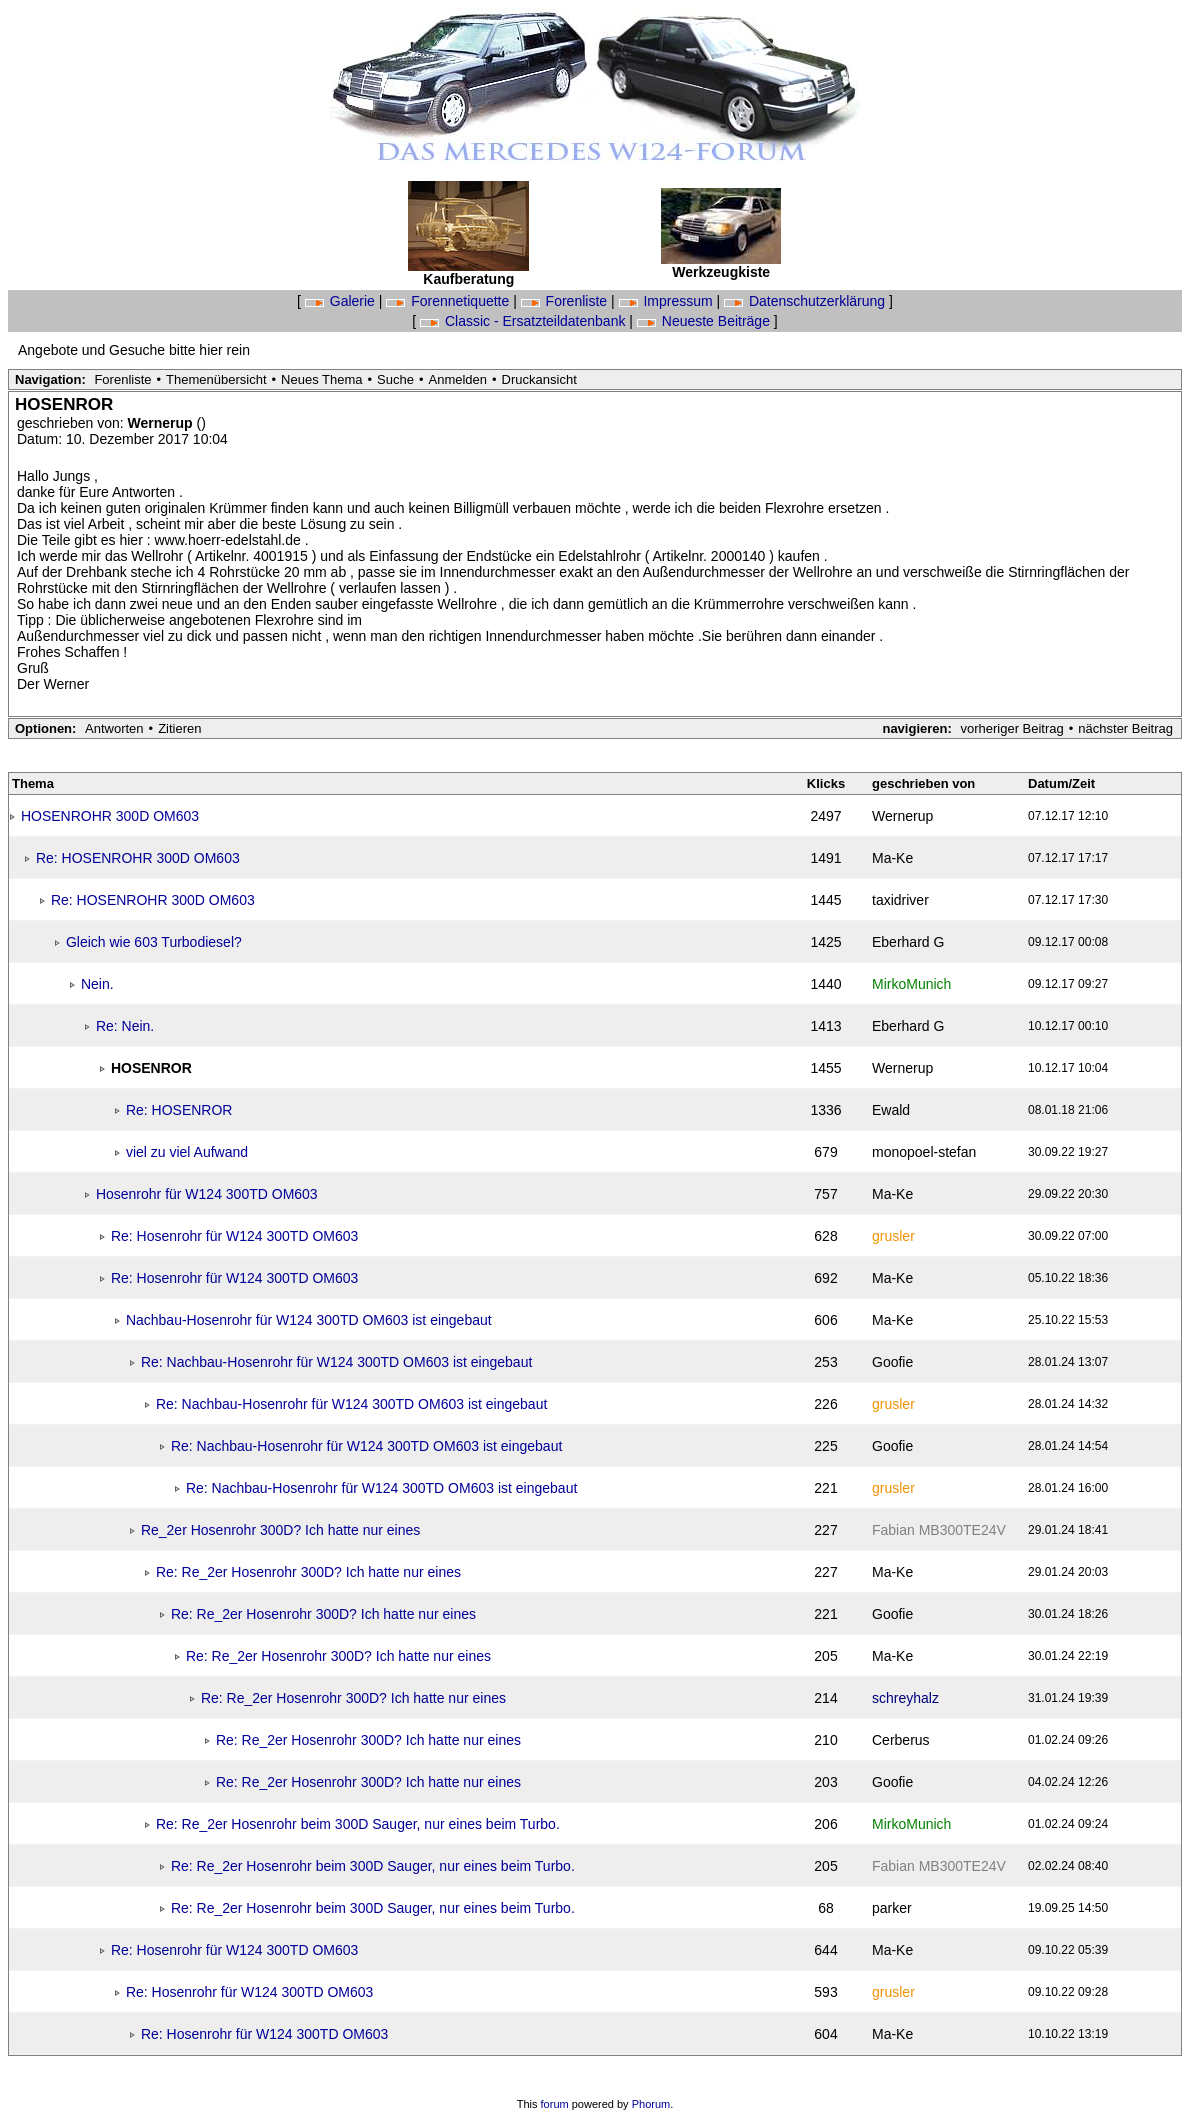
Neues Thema (321, 379)
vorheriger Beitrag (1011, 728)
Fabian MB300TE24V (939, 1530)
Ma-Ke (892, 858)
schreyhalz (905, 1698)
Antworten (114, 728)
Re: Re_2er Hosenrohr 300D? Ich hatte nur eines (308, 1572)
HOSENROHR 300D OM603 (110, 816)
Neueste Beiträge (705, 321)
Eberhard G (908, 942)
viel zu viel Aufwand (187, 1152)
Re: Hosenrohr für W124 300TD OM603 (234, 1236)
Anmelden (458, 379)
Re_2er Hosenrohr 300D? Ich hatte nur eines (280, 1530)
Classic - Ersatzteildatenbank (524, 321)
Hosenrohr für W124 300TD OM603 (207, 1194)
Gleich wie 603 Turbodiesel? (154, 942)
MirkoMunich (911, 984)
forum (555, 2104)
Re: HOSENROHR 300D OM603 (138, 858)
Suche (395, 379)
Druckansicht (539, 379)
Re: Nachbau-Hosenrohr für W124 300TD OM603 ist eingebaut (336, 1362)
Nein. (97, 984)
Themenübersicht (216, 379)
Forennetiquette (449, 301)
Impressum (668, 301)
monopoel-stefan (924, 1152)
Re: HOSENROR (179, 1110)
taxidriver (900, 900)
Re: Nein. (125, 1026)
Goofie (892, 1362)
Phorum (651, 2104)
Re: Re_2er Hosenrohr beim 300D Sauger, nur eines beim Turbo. (358, 1824)
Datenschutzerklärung (806, 301)
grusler (893, 1236)
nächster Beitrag (1125, 728)
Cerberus (901, 1740)
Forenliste (566, 301)
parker (892, 1908)
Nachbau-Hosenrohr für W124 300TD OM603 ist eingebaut (309, 1320)
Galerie (342, 301)
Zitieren (179, 728)
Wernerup (162, 423)
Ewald (891, 1110)
